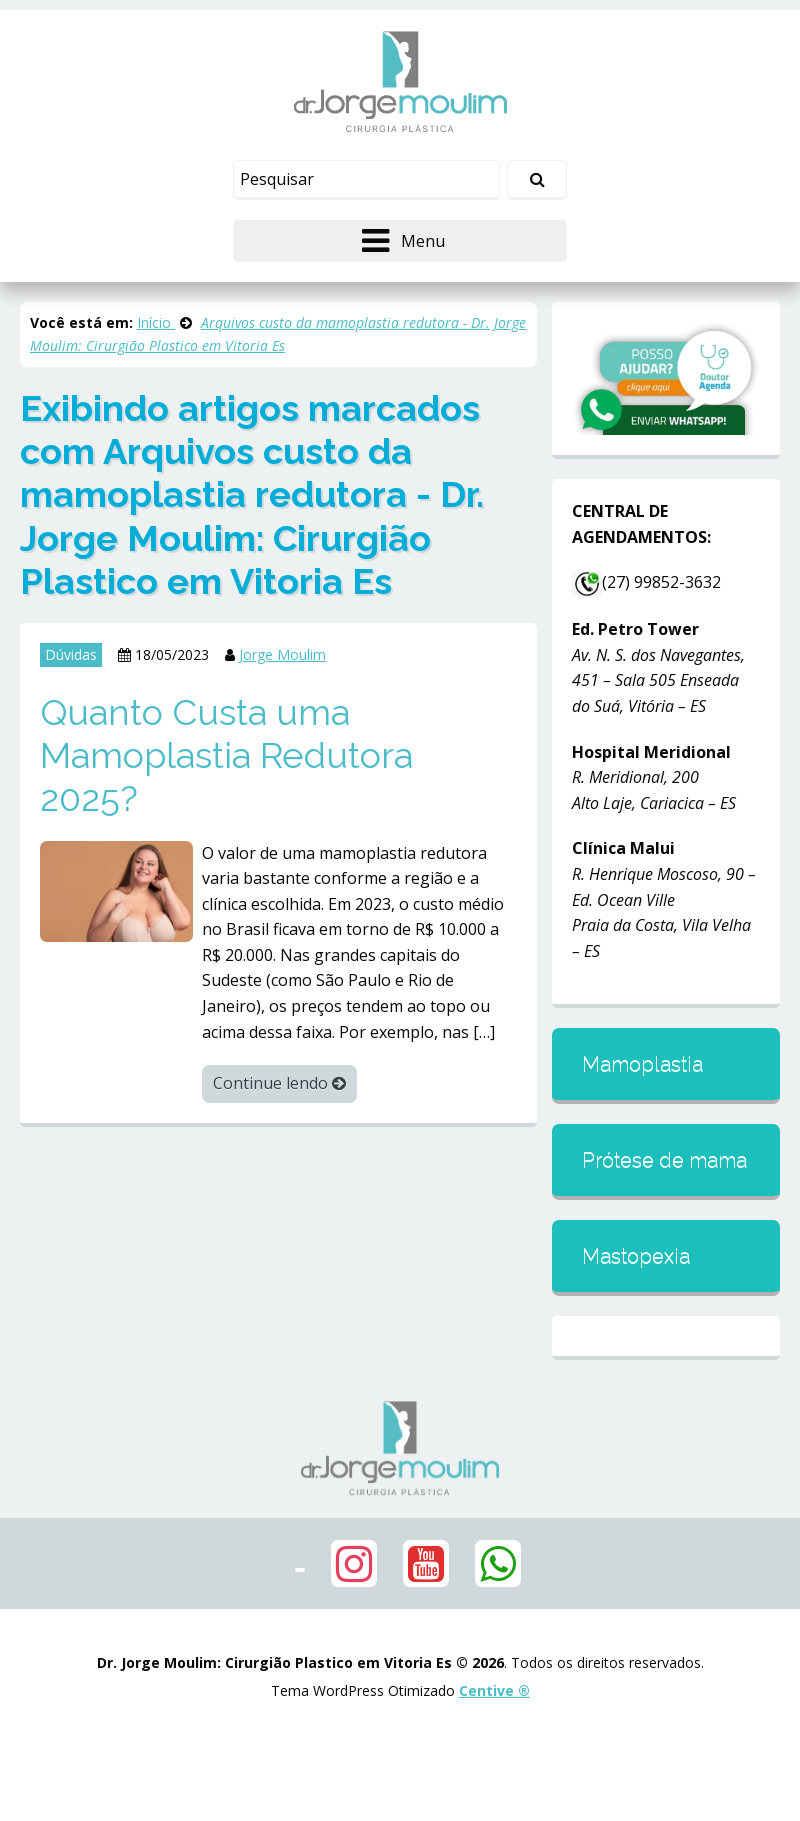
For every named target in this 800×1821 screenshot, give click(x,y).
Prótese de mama (664, 1160)
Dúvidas (71, 654)
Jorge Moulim (282, 654)
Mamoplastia (642, 1064)
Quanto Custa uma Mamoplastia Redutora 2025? (226, 755)
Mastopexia (636, 1256)
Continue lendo (279, 1083)
